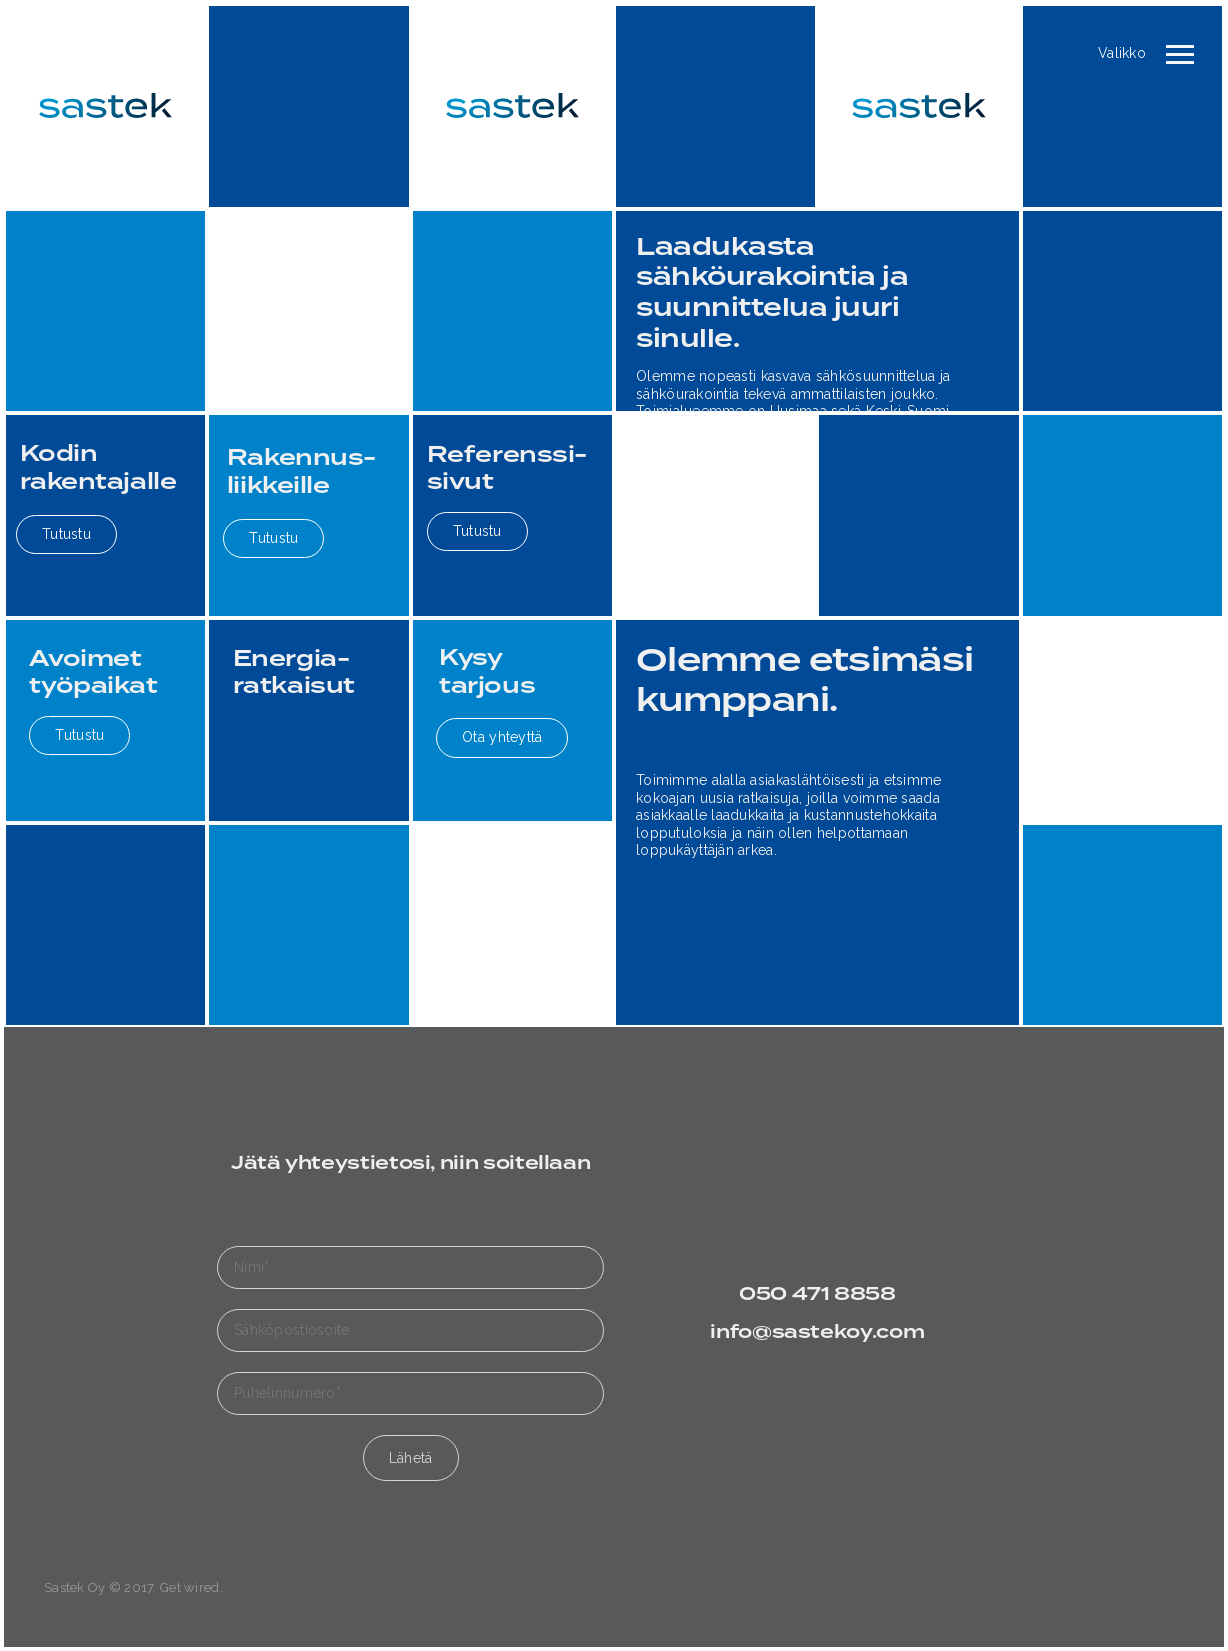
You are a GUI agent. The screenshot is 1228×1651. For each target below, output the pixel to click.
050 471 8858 (817, 1294)
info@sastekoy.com (817, 1332)
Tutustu (66, 534)
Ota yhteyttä (502, 737)
